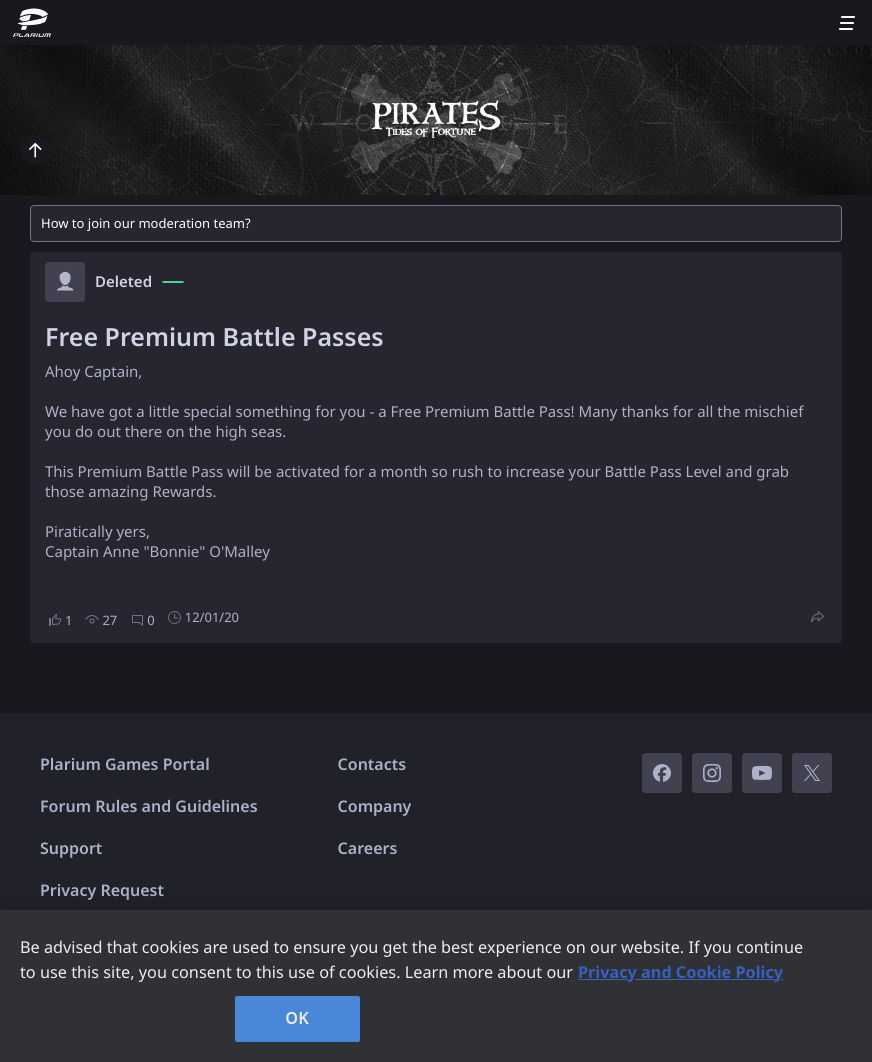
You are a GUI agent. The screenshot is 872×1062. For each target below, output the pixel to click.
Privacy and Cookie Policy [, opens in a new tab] (680, 972)
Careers (368, 848)
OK (297, 1018)
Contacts (372, 764)
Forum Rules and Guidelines (149, 806)
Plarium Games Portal (125, 764)
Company (375, 806)
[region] (436, 986)
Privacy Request (102, 890)
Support (71, 848)
